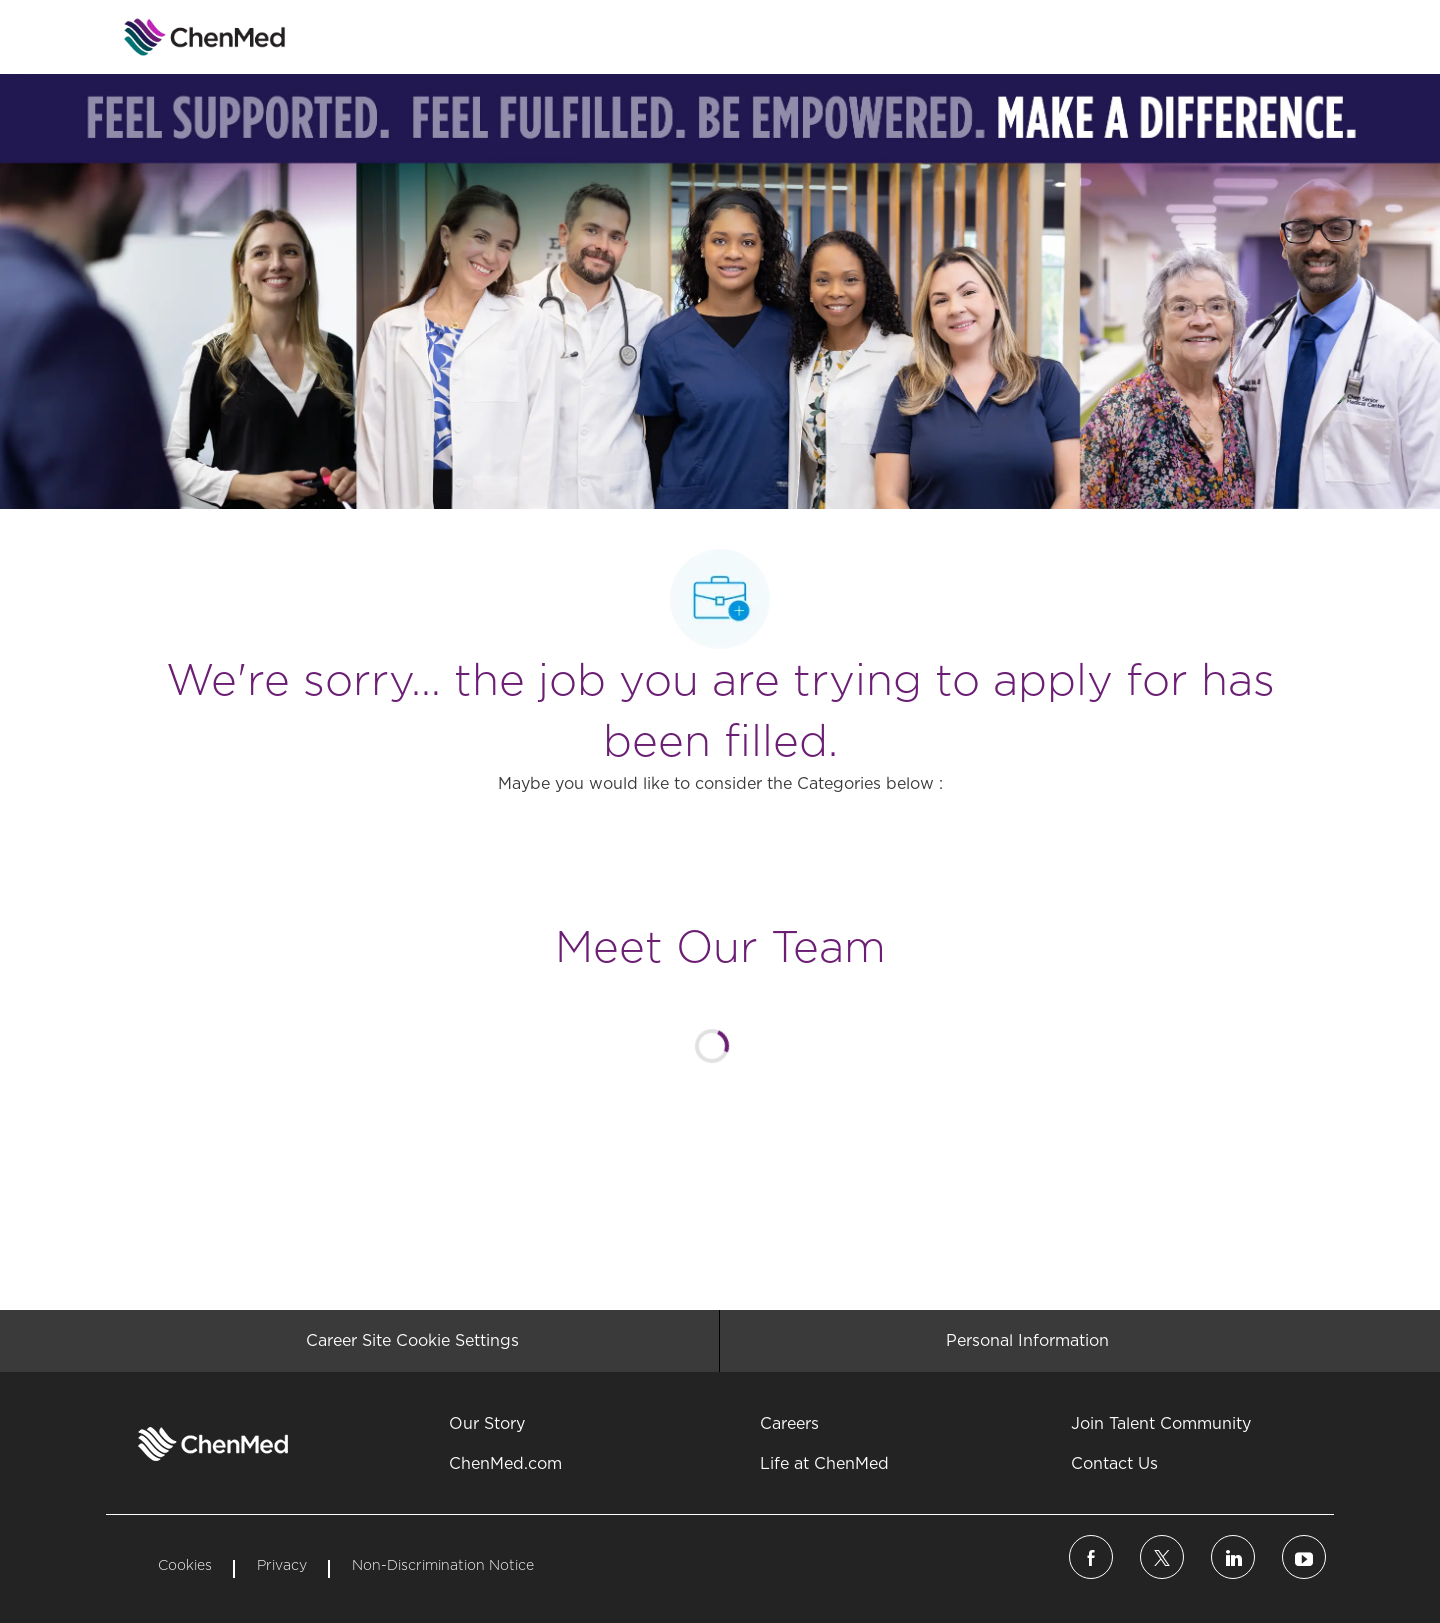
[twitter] (1162, 1557)
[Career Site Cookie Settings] (412, 1341)
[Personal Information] (1027, 1341)
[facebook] (1091, 1557)
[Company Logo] (156, 37)
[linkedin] (1233, 1557)
